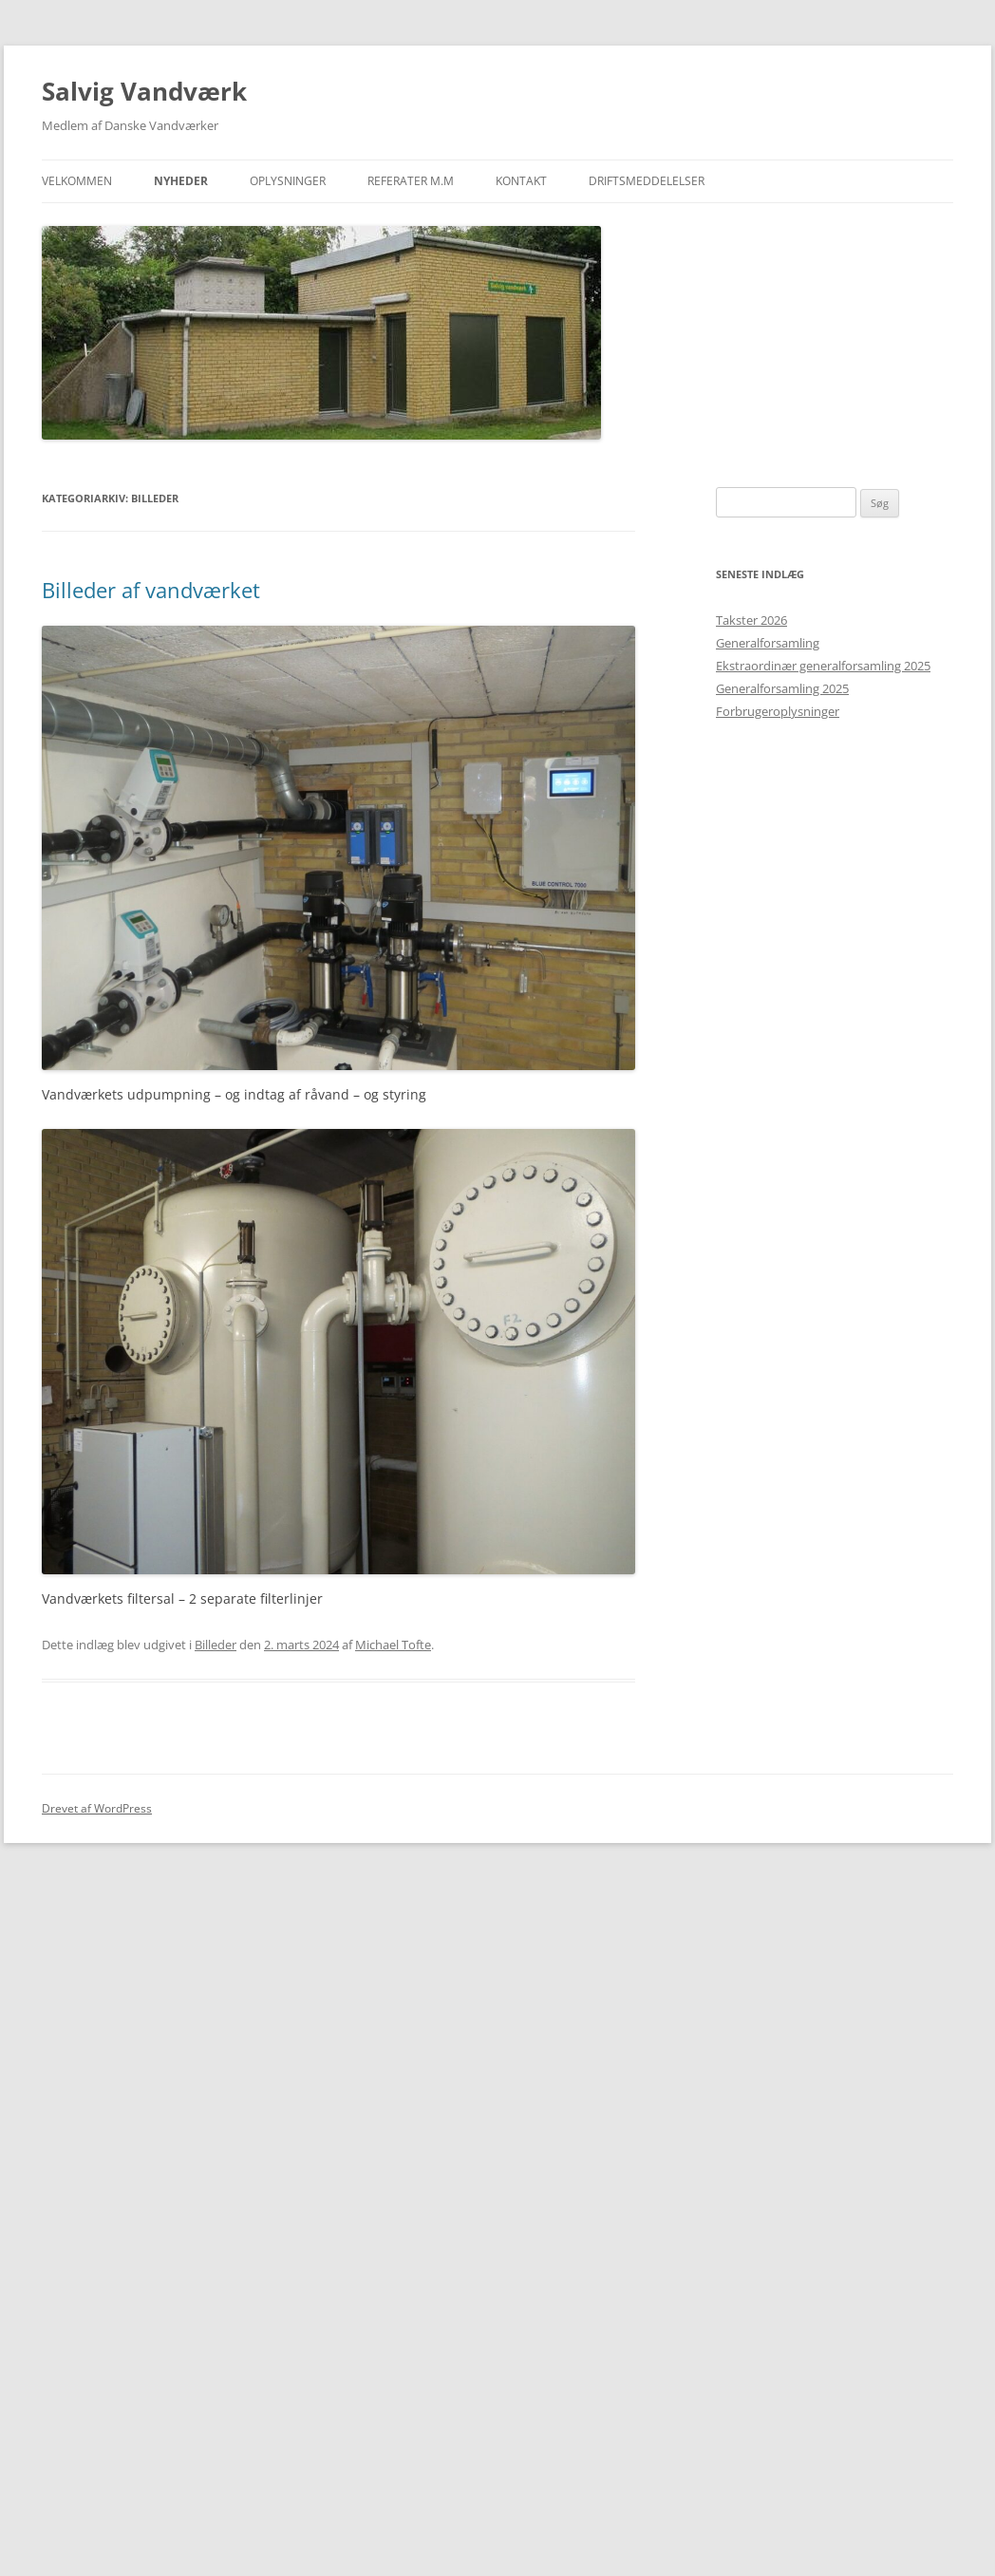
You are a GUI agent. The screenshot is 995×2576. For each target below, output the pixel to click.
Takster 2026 (751, 620)
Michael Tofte (393, 1644)
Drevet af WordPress (97, 1808)
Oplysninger (288, 181)
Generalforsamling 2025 (782, 688)
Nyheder (181, 181)
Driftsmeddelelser (646, 181)
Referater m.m (410, 181)
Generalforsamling (767, 642)
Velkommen (77, 181)
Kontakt (521, 181)
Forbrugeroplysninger (777, 711)
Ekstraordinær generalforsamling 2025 (823, 665)
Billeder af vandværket (151, 589)
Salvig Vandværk (144, 91)
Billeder (215, 1644)
